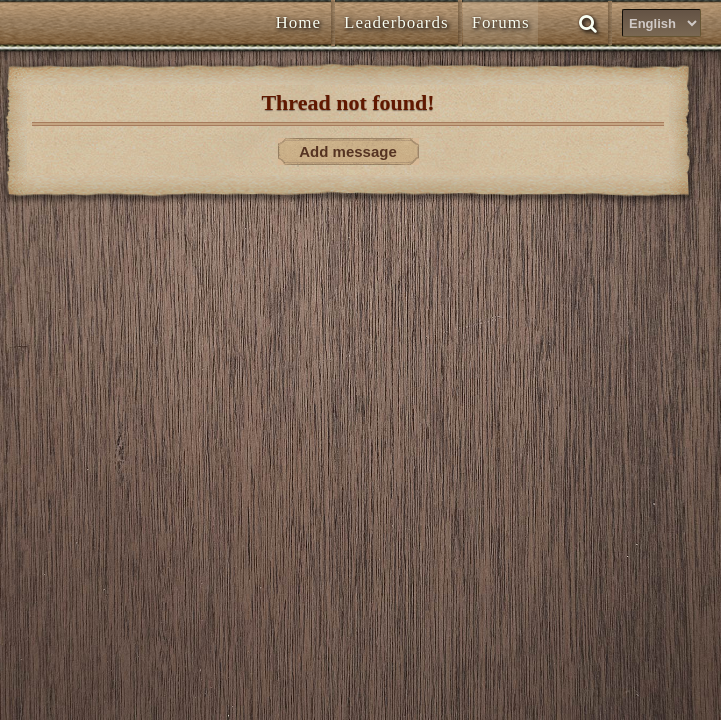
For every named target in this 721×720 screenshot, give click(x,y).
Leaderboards (396, 22)
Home (299, 22)
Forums (501, 22)
